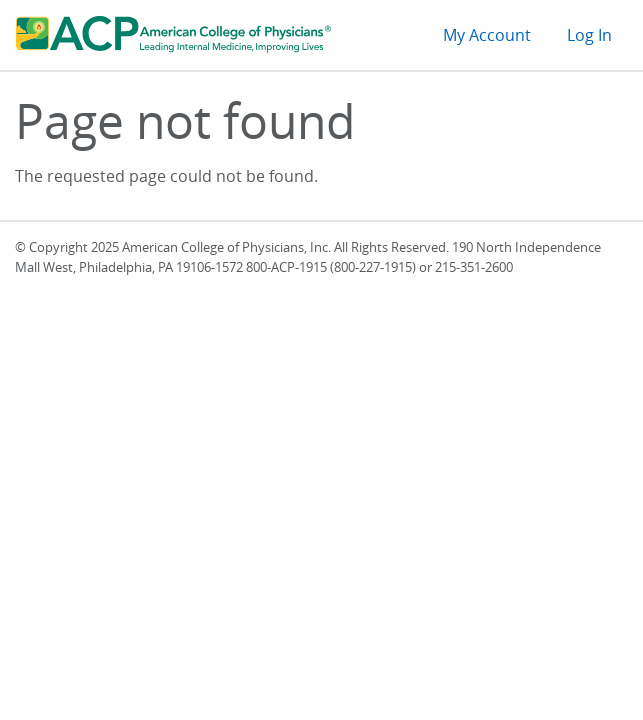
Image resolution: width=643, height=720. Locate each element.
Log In (589, 35)
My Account (487, 35)
